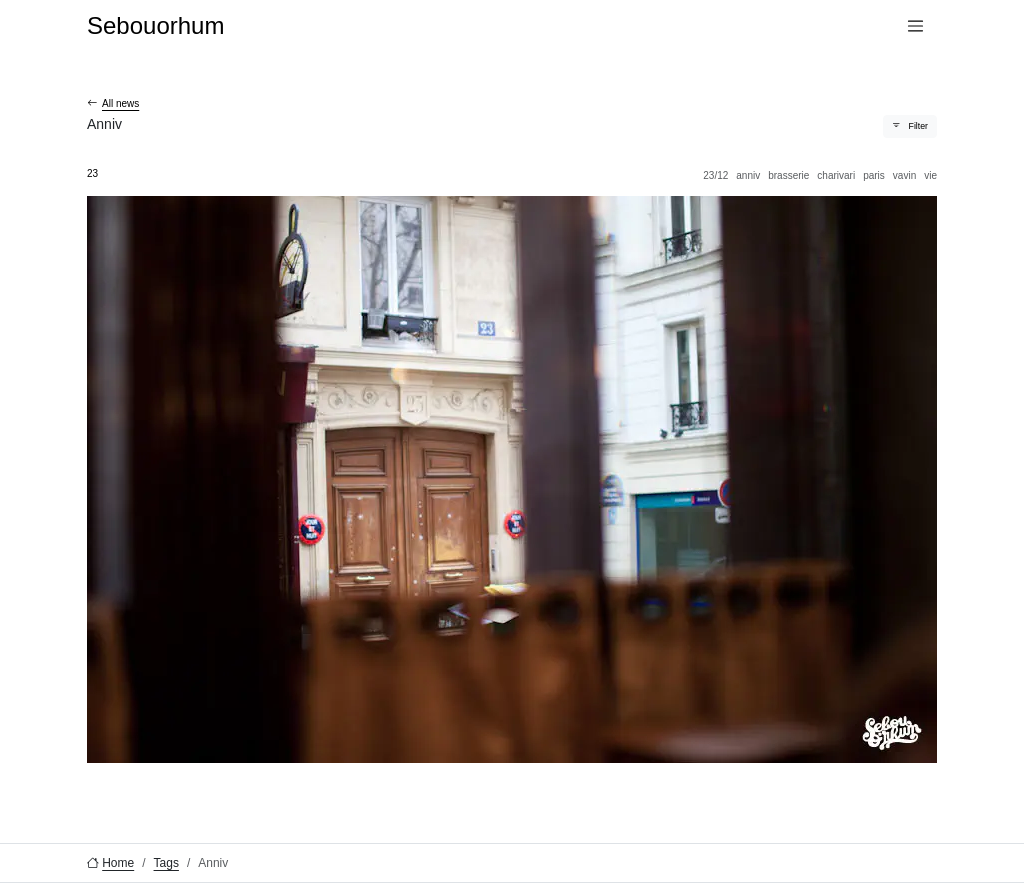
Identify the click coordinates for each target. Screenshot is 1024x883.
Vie (930, 175)
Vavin (904, 175)
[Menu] (915, 26)
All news (120, 103)
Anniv (748, 175)
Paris (874, 175)
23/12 (715, 175)
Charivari (836, 175)
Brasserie (788, 175)
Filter (918, 126)
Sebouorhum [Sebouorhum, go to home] (155, 25)
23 (92, 173)
